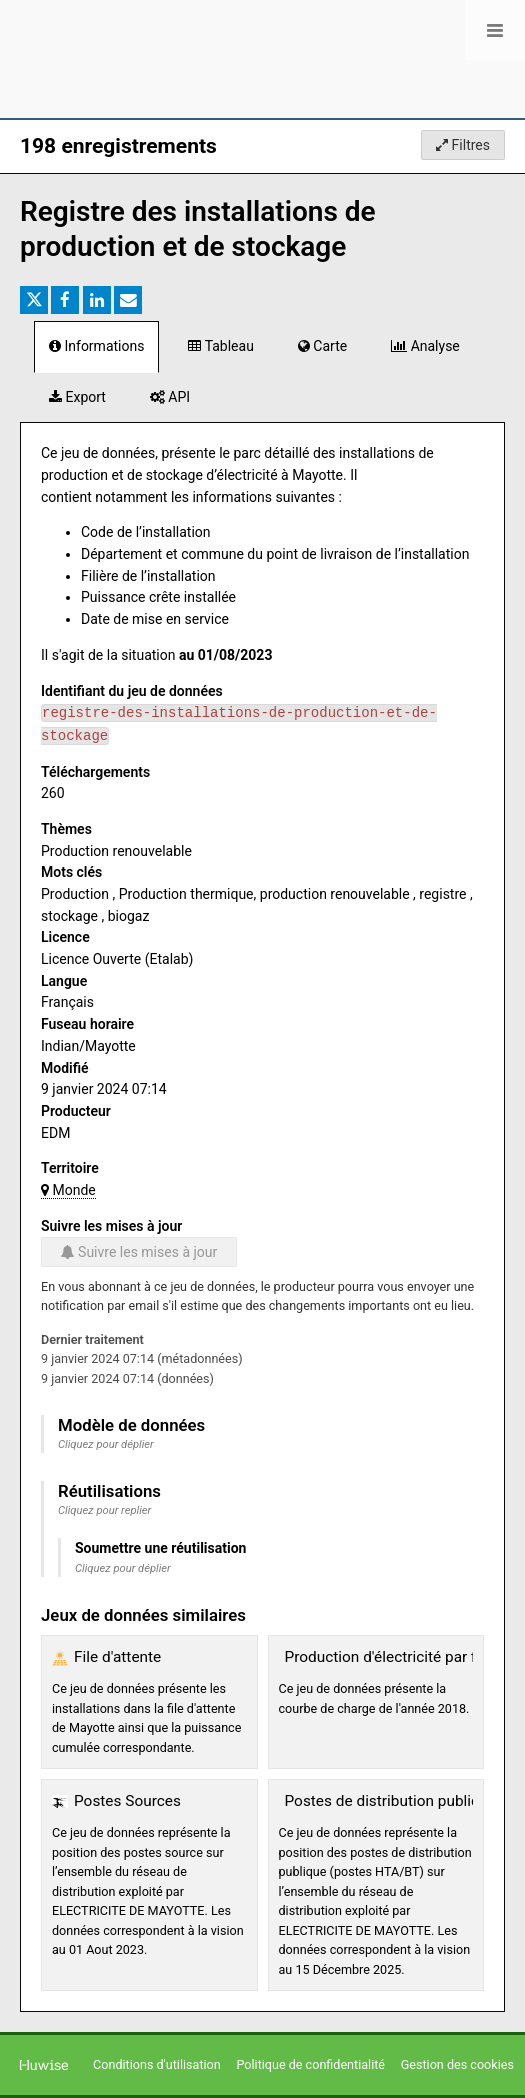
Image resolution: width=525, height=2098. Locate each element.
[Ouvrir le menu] (495, 30)
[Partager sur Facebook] (65, 300)
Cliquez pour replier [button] (104, 1510)
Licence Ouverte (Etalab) (117, 959)
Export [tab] (77, 397)
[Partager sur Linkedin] (97, 300)
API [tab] (170, 397)
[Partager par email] (128, 300)
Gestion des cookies (457, 2064)
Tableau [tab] (220, 346)
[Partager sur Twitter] (34, 300)
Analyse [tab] (425, 346)
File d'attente (117, 1657)
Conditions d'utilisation (158, 2064)
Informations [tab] (96, 346)
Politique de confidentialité (312, 2064)
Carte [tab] (322, 346)
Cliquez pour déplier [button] (106, 1444)
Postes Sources (127, 1801)
